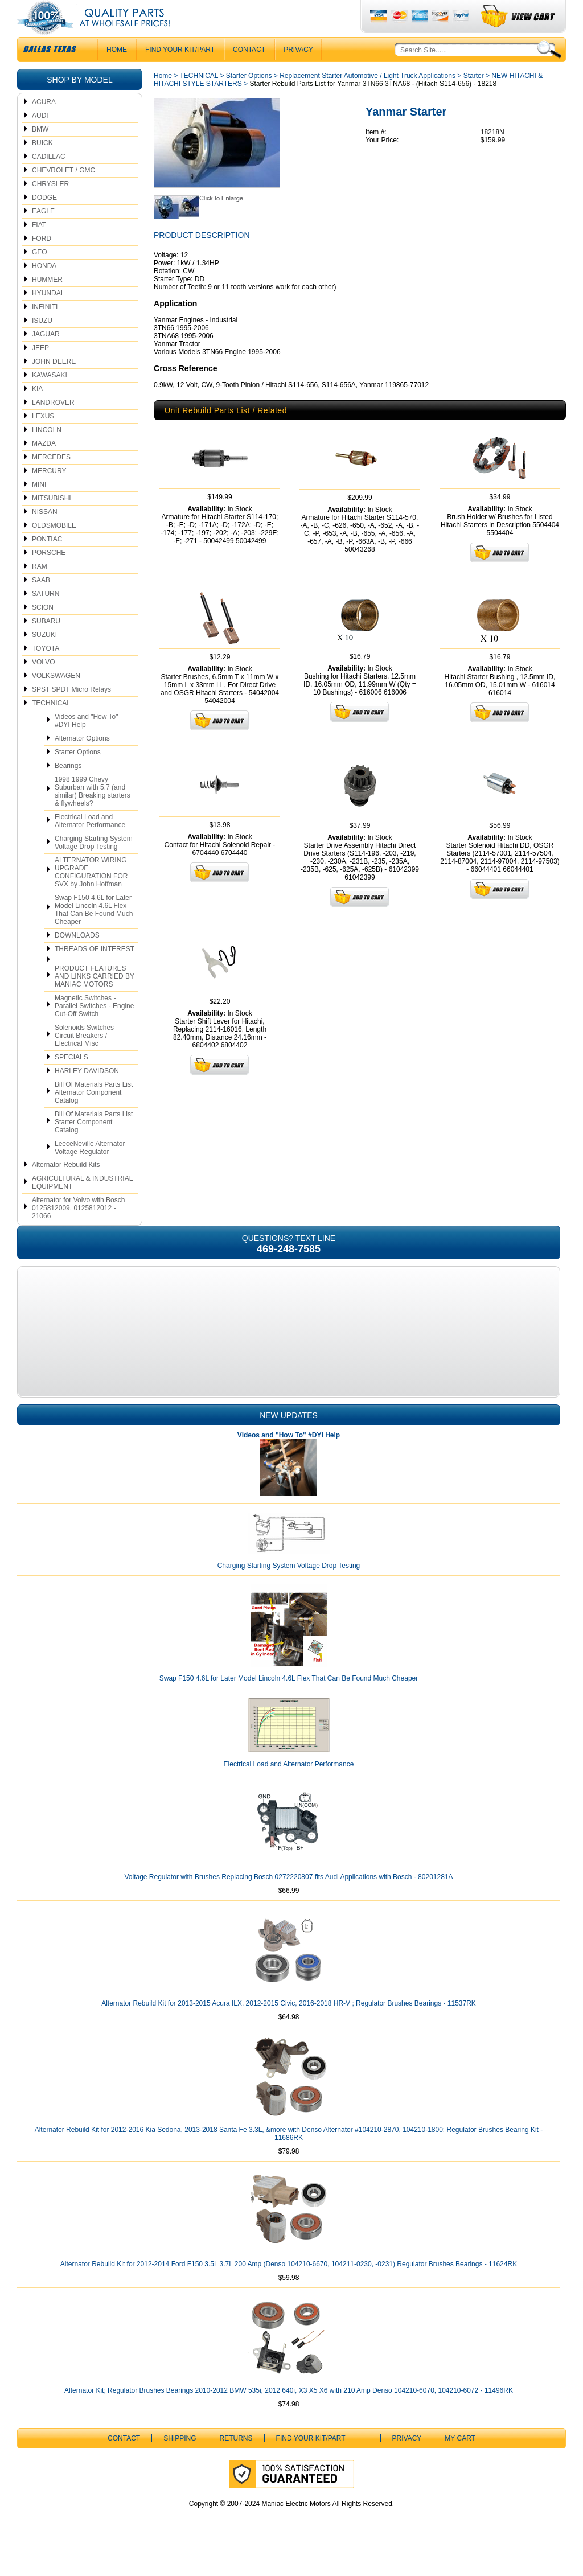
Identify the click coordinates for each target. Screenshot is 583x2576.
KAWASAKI (49, 398)
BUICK (42, 166)
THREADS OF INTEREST (94, 972)
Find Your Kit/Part (180, 72)
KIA (37, 412)
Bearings (68, 788)
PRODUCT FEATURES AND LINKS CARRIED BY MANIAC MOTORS (94, 999)
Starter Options (78, 775)
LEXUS (43, 439)
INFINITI (45, 330)
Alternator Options (82, 761)
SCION (43, 630)
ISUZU (42, 343)
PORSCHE (48, 576)
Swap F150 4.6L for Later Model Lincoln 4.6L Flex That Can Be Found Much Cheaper (94, 932)
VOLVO (43, 685)
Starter (473, 98)
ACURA (44, 125)
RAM (39, 589)
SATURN (45, 617)
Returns (236, 2461)
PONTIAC (47, 562)
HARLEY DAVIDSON (87, 1094)
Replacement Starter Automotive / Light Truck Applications (367, 98)
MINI (39, 507)
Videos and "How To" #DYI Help (86, 743)
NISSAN (45, 535)
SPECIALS (71, 1080)
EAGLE (43, 234)
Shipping (179, 2461)
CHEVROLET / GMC (63, 193)
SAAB (41, 603)
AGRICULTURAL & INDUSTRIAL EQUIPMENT (82, 1205)
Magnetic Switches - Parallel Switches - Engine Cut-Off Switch (94, 1029)
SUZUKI (44, 658)
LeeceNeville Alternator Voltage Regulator (90, 1170)
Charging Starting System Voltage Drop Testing (94, 865)
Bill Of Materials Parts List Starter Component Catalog (94, 1145)
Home (163, 98)
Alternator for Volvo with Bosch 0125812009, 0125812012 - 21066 (78, 1231)
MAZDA (44, 466)
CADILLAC (48, 179)
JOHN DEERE (54, 384)
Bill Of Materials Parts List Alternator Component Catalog (94, 1115)
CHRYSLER (50, 207)
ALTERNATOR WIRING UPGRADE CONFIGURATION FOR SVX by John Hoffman (91, 895)
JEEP (40, 371)
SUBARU (46, 644)
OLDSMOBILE (54, 548)
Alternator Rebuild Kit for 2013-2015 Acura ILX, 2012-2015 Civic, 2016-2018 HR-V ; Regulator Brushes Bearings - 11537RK (288, 2026)
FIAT (39, 248)
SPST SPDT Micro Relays (71, 712)
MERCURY (49, 494)
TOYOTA (45, 671)
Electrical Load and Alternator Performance (90, 844)
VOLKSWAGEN (56, 698)
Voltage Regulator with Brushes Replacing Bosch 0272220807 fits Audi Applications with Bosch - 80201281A (288, 1900)
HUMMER (47, 302)
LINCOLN (46, 453)
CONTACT (249, 72)
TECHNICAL (51, 726)
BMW (40, 152)
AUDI (40, 138)
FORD (41, 261)
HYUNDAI (47, 316)
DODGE (44, 220)
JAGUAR (46, 357)
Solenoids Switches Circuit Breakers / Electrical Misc (84, 1058)
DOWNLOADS (77, 958)
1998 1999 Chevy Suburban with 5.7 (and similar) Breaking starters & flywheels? (92, 814)
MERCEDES (51, 480)
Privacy (298, 72)
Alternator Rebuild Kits (66, 1188)
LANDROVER (53, 425)
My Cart (460, 2461)
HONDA (44, 289)
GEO (39, 275)
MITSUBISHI (51, 521)
